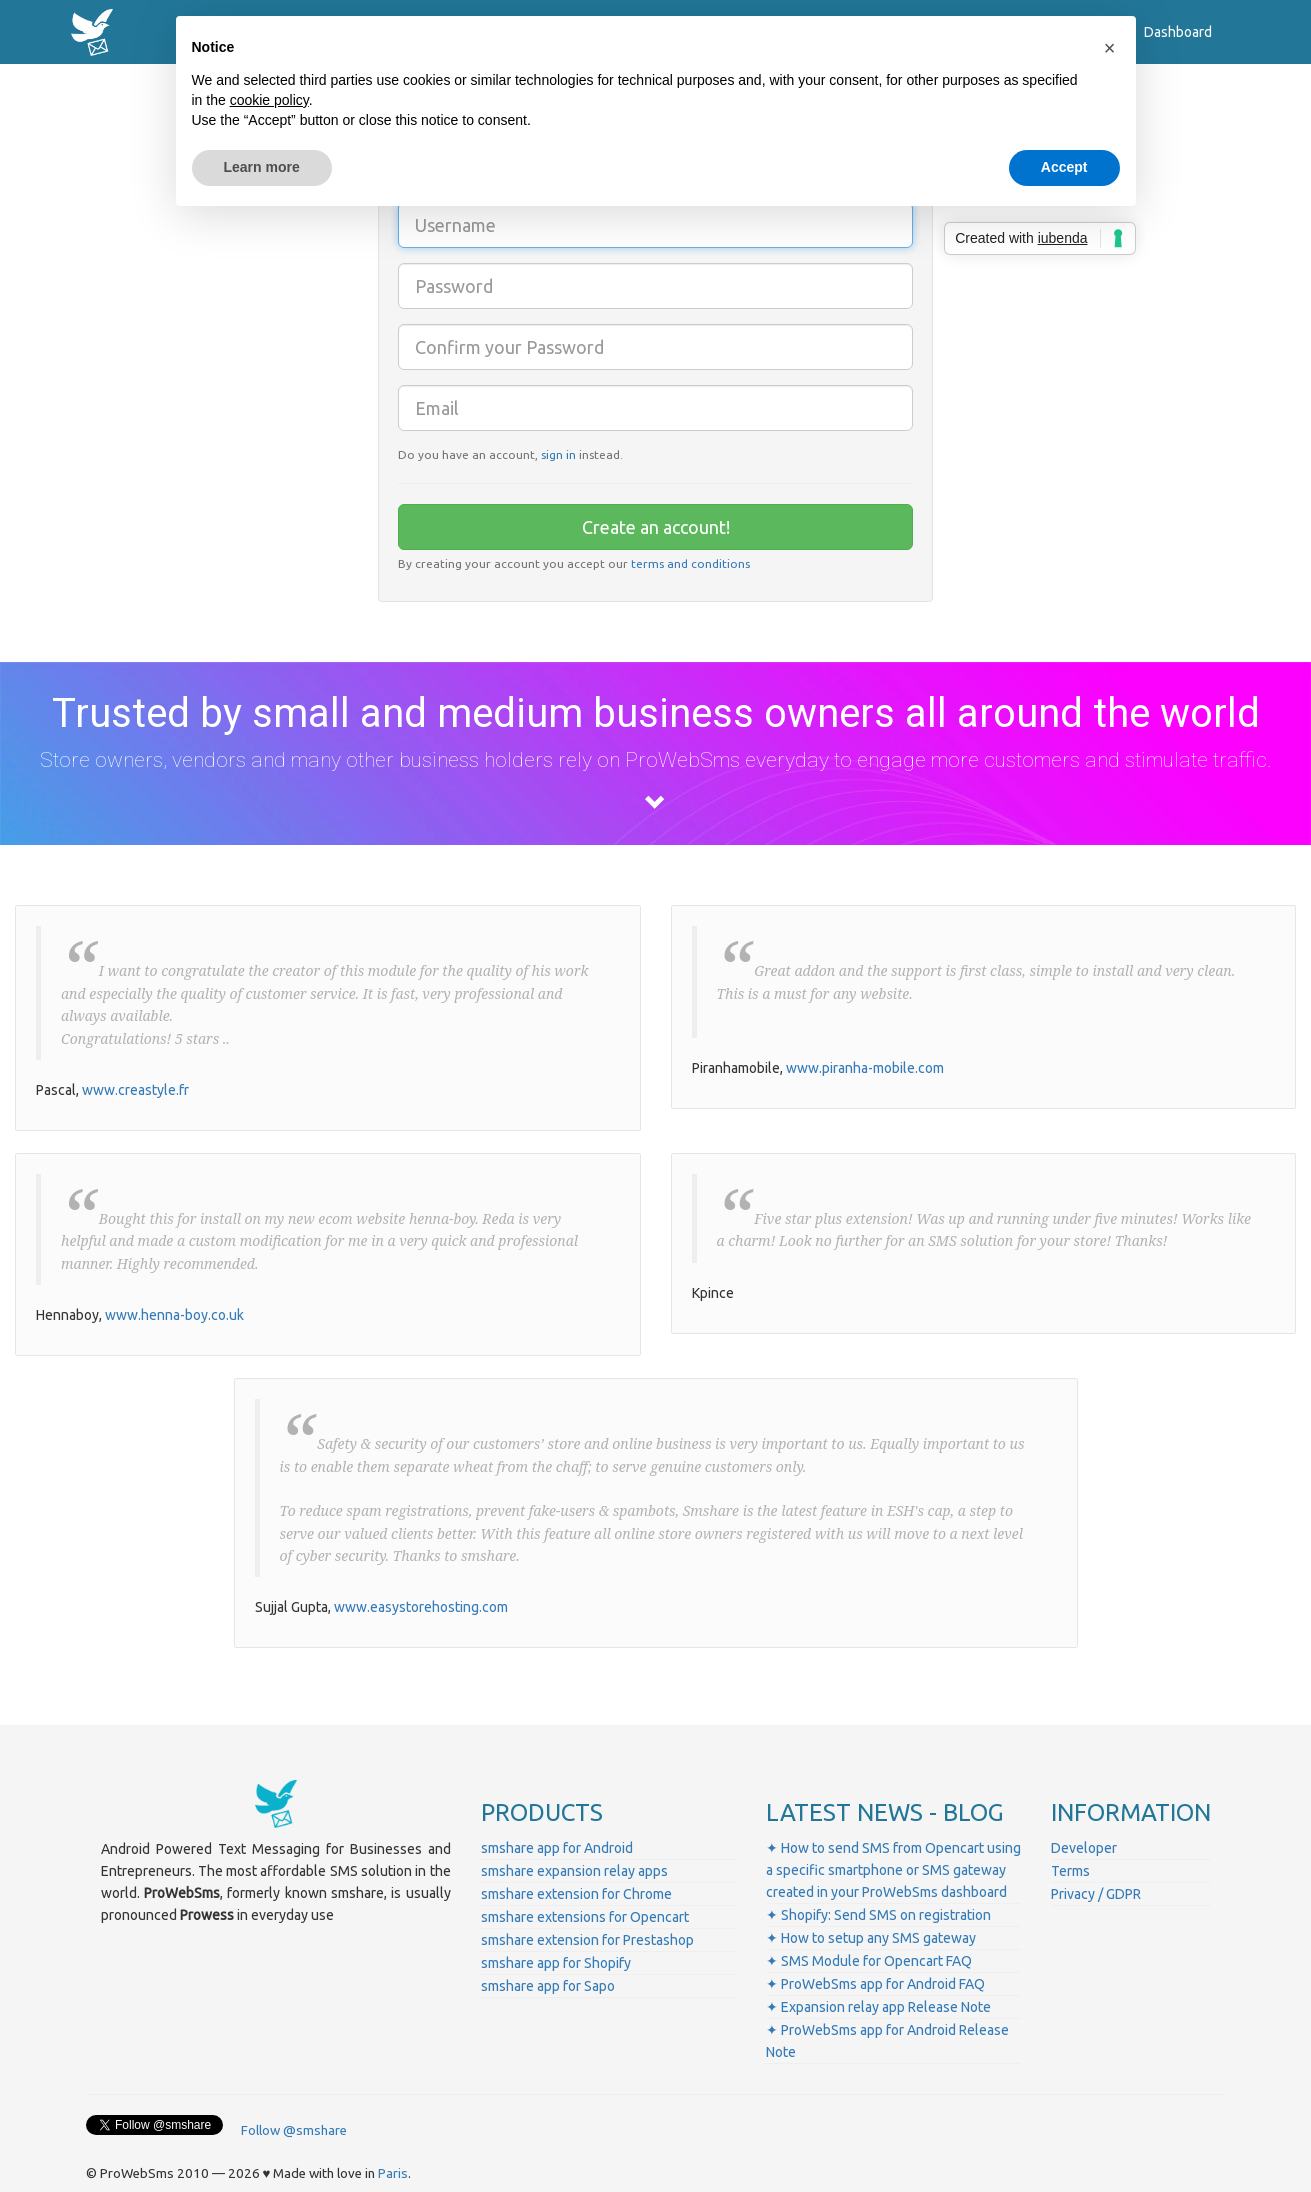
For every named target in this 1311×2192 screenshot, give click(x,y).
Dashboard (1178, 32)
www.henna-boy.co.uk (174, 1315)
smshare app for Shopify (556, 1963)
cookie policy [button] (269, 100)
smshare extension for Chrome (576, 1894)
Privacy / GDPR (1096, 1894)
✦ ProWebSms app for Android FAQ (875, 1984)
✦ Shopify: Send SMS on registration (878, 1915)
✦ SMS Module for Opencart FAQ (869, 1961)
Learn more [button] (262, 167)
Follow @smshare (294, 2130)
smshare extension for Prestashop (587, 1940)
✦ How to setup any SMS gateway (871, 1938)
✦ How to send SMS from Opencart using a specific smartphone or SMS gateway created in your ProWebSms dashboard (893, 1870)
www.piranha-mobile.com (865, 1068)
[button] (1110, 48)
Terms (1070, 1871)
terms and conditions (690, 563)
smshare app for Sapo (548, 1986)
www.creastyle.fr (135, 1090)
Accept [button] (1064, 167)
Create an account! (656, 527)
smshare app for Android (557, 1848)
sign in (558, 454)
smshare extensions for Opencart (585, 1917)
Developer (1084, 1848)
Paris (393, 2173)
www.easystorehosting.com (421, 1607)
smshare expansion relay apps (574, 1871)
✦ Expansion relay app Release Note (878, 2007)
